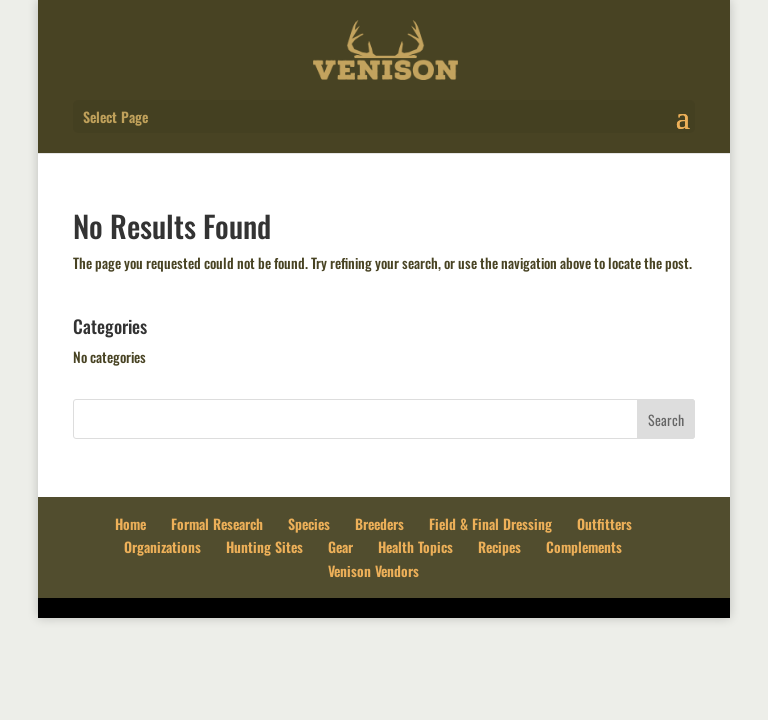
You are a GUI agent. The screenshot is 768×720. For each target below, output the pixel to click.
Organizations (162, 546)
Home (130, 523)
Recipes (499, 546)
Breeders (379, 523)
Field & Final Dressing (490, 523)
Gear (340, 546)
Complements (584, 546)
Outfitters (604, 523)
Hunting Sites (264, 546)
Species (309, 523)
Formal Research (217, 523)
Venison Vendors (373, 570)
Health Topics (415, 546)
